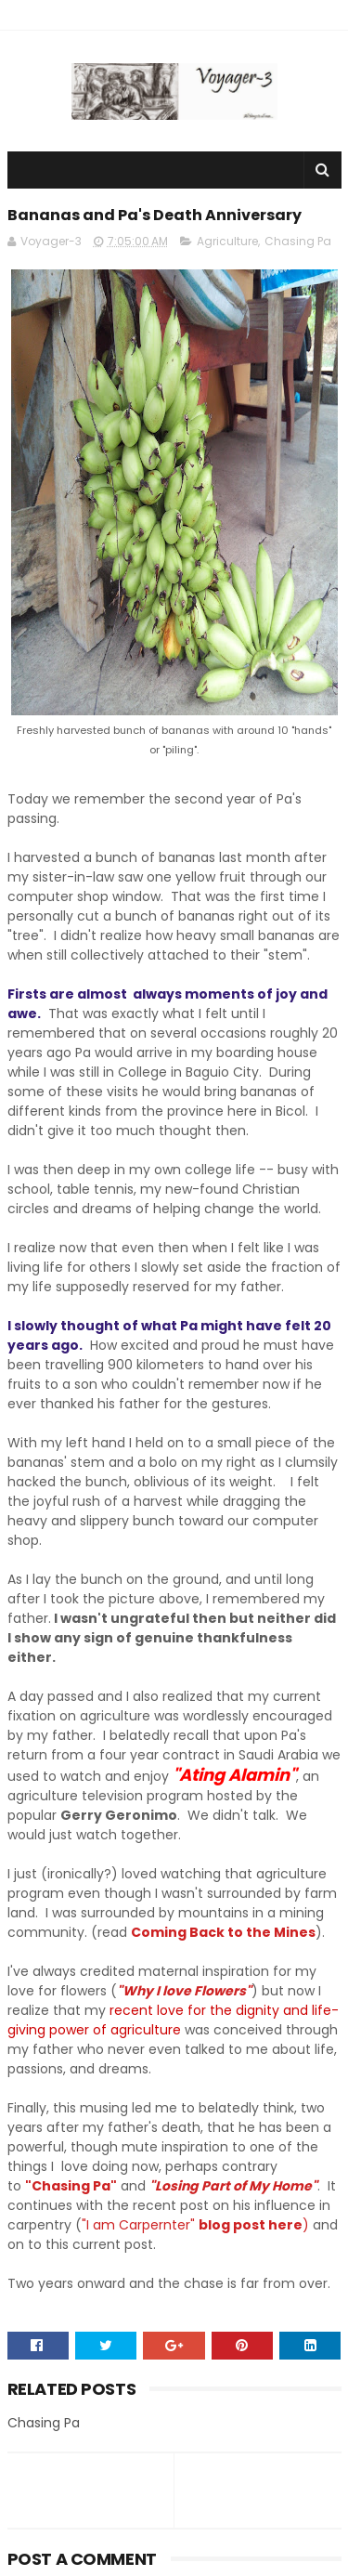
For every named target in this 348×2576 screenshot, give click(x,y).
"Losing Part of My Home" (233, 2186)
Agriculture (227, 241)
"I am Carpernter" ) (197, 2225)
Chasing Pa (297, 241)
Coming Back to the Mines (223, 1932)
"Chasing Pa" (71, 2186)
